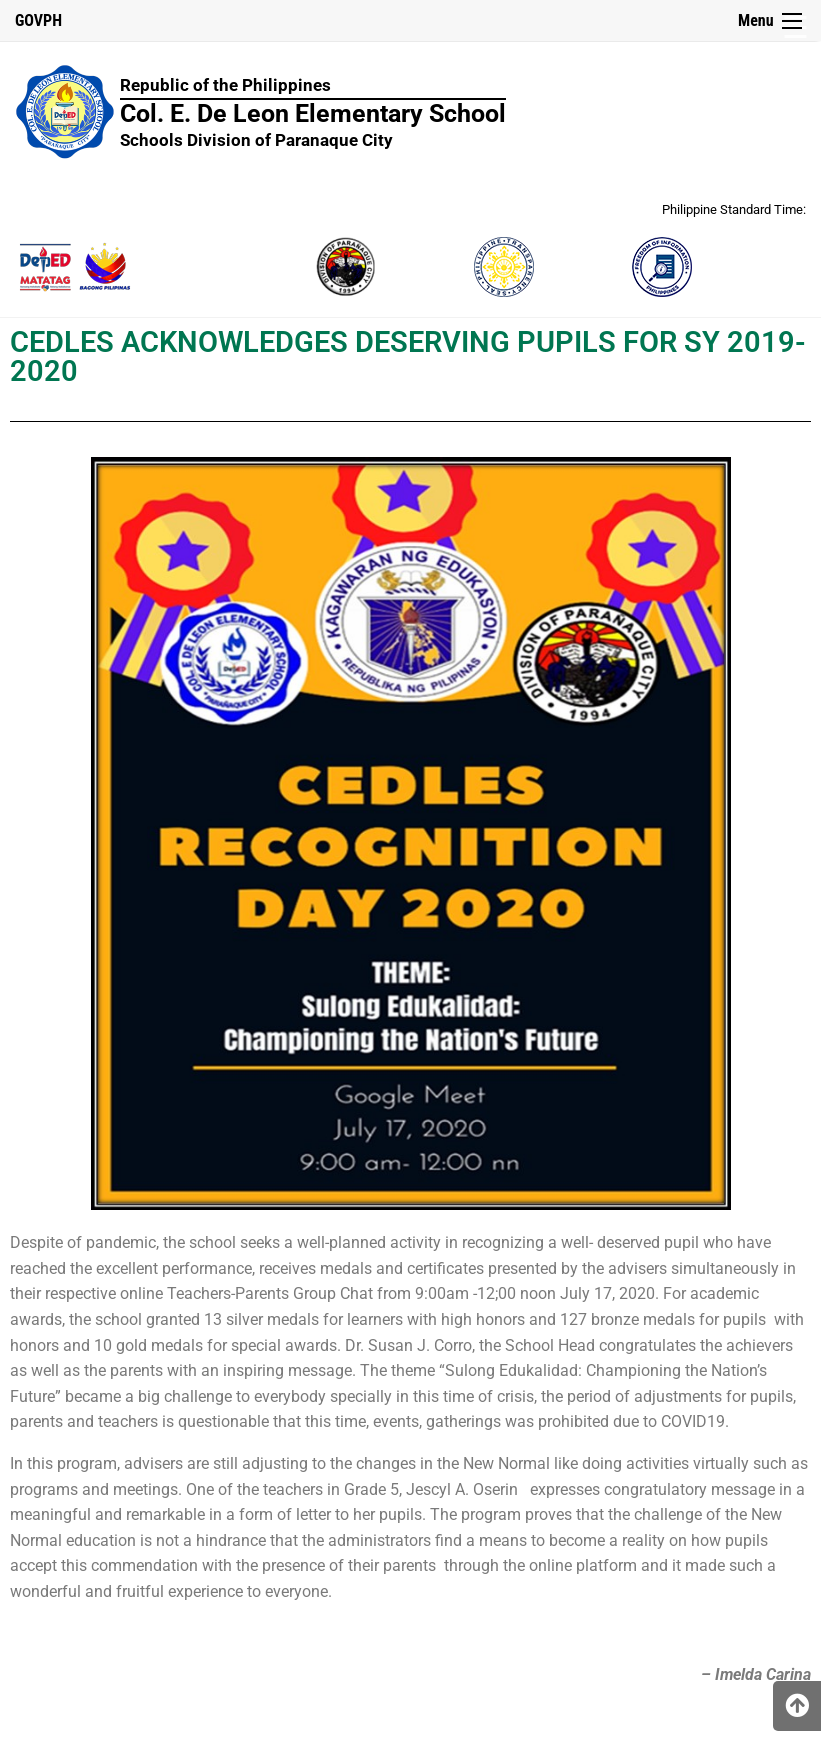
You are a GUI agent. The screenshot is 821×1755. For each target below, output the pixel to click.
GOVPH (38, 20)
